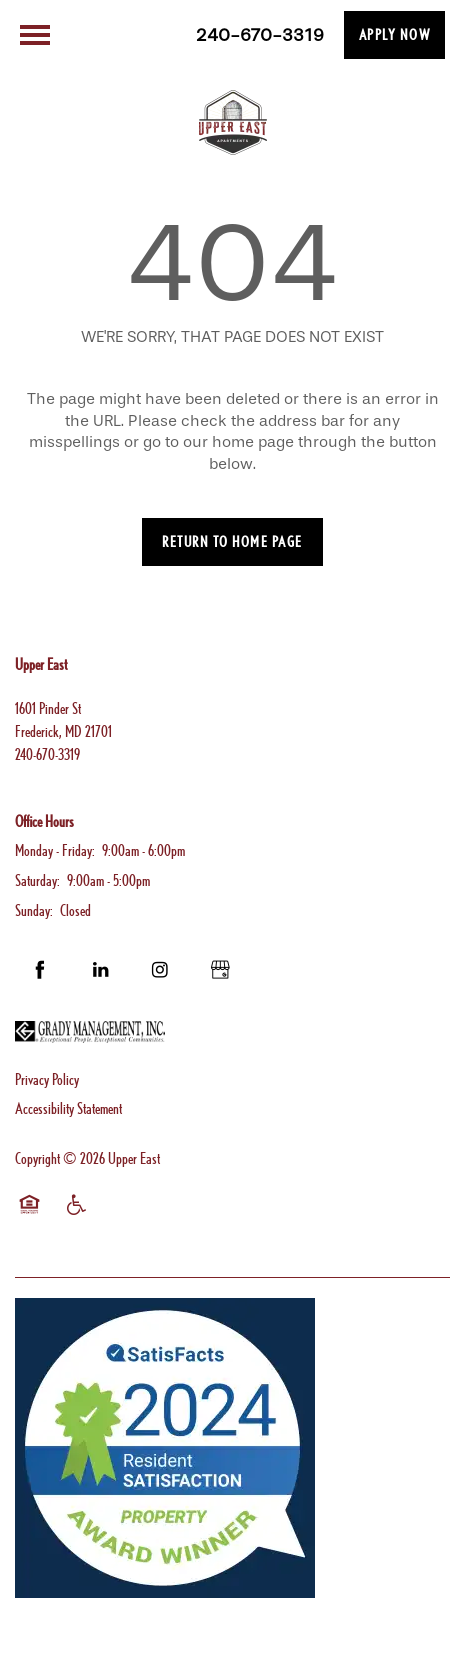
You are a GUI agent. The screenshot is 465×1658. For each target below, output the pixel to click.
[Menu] (35, 35)
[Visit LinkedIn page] (100, 970)
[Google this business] (220, 970)
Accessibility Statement (68, 1108)
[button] (395, 35)
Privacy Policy (47, 1079)
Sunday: (34, 910)
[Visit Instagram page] (160, 970)
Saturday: (37, 880)
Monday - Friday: (55, 850)
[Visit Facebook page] (40, 970)
